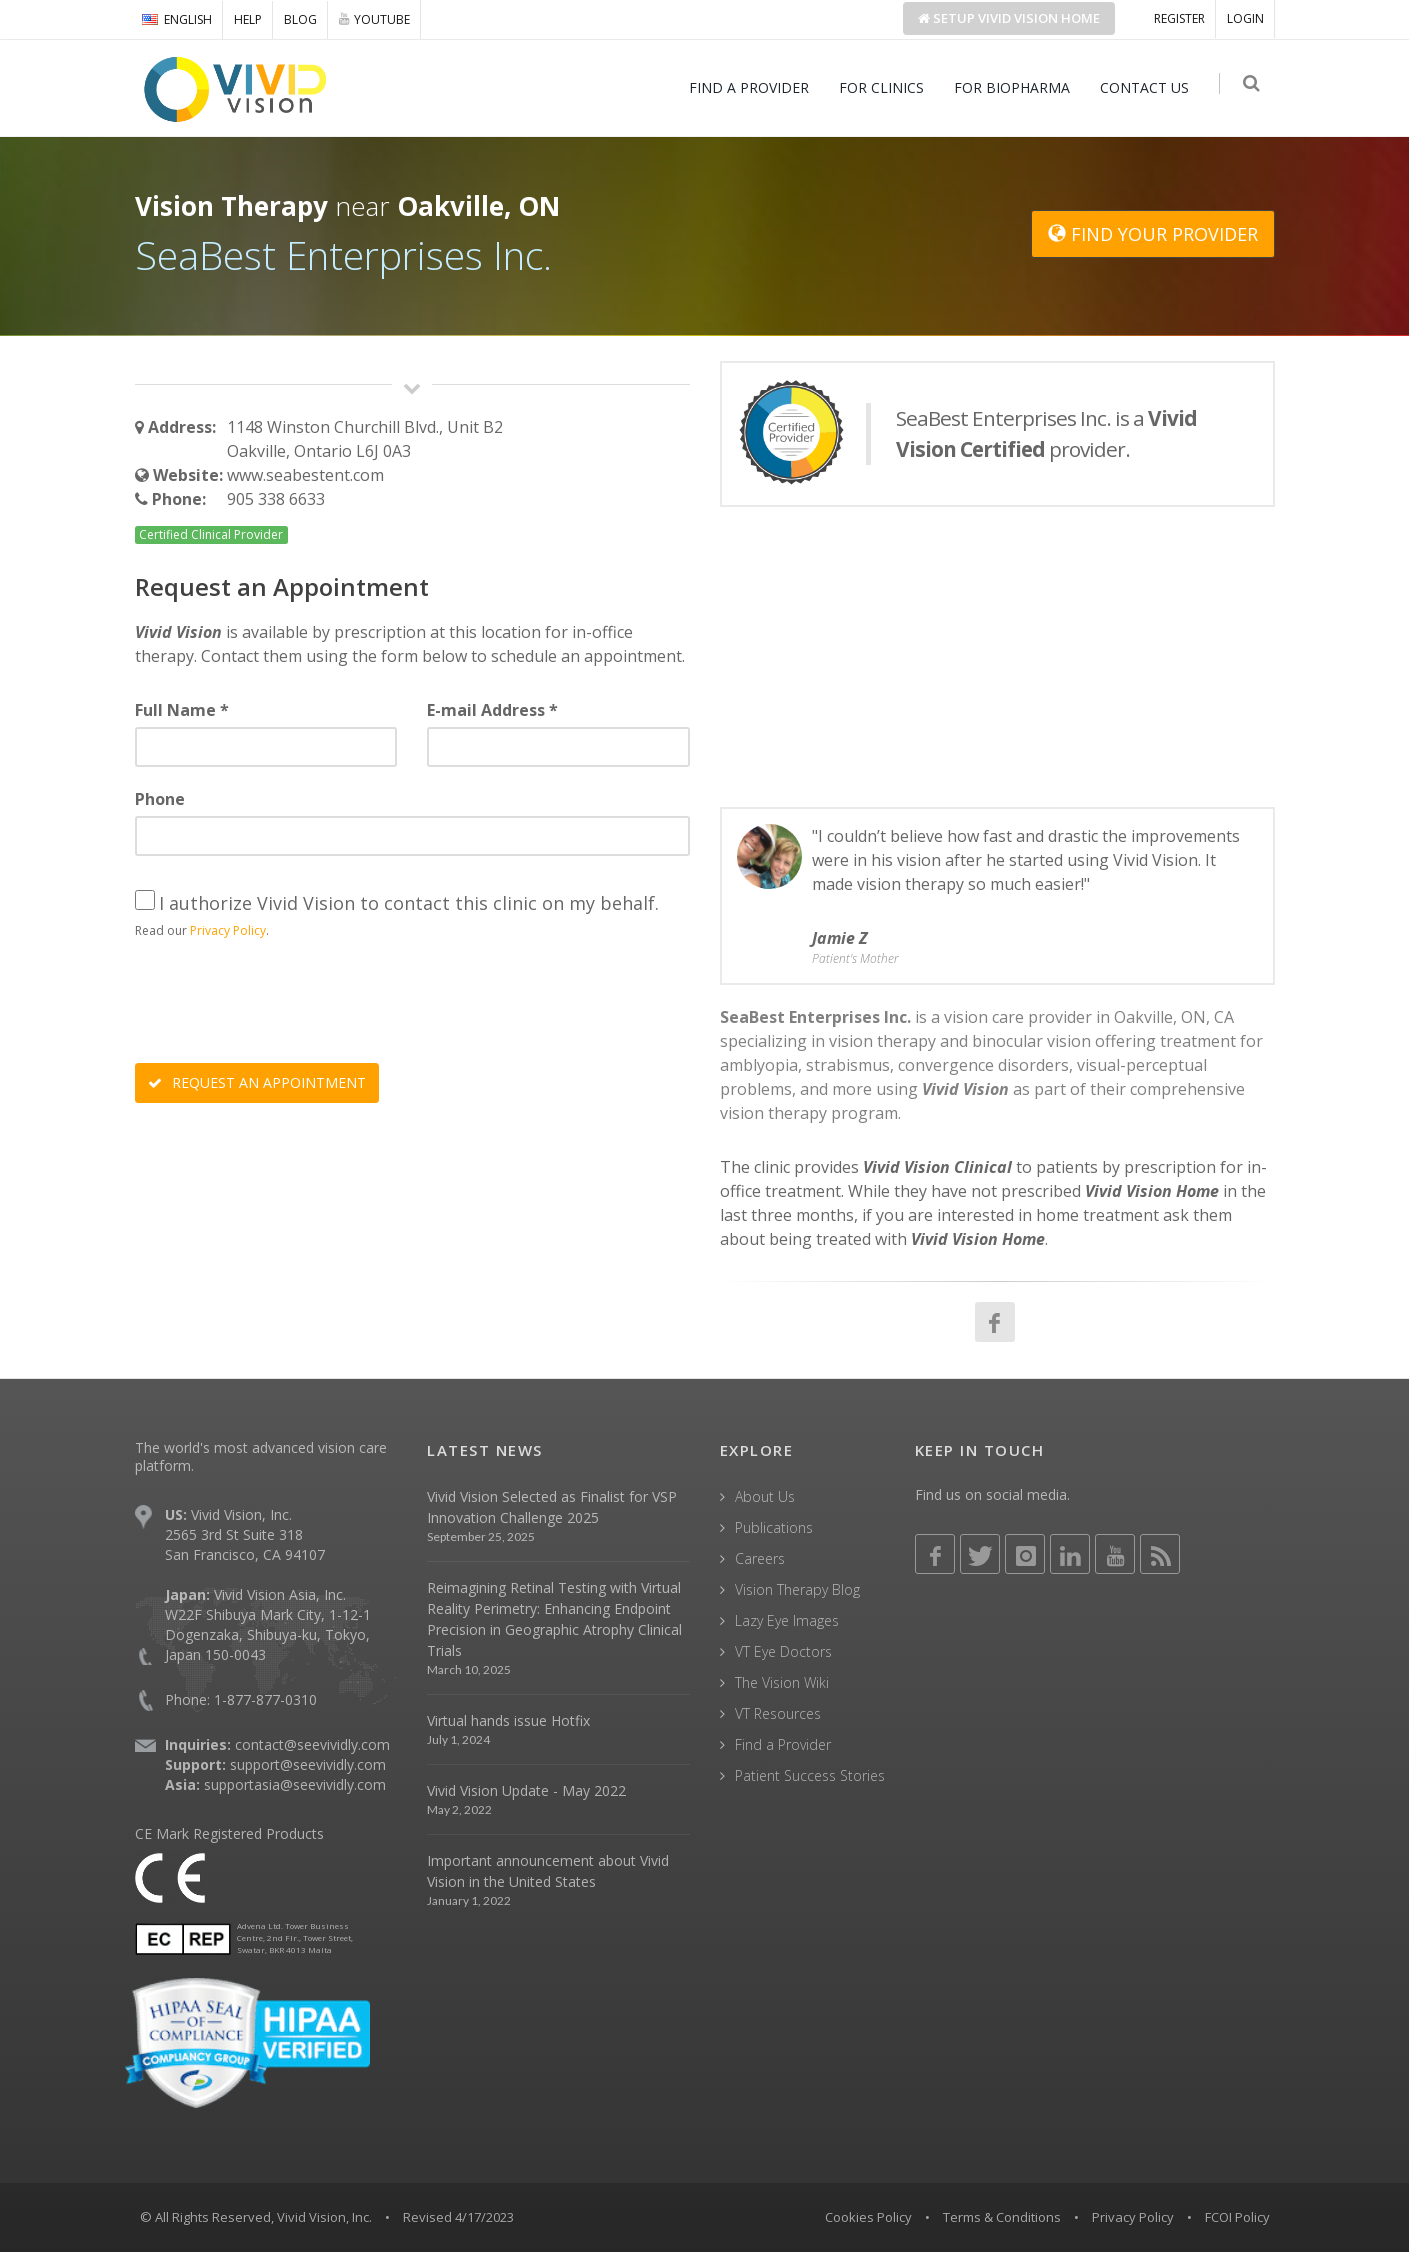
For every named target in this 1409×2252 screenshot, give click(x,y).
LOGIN (1245, 18)
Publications (774, 1527)
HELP (248, 19)
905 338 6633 (276, 499)
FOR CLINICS (885, 87)
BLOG (300, 19)
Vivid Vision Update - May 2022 (526, 1790)
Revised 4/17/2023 (458, 2217)
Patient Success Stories (810, 1775)
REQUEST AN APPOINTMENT (257, 1082)
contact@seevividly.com (312, 1744)
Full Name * (182, 710)
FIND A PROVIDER (753, 87)
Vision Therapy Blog (797, 1589)
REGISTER (1179, 18)
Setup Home (1009, 18)
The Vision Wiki (782, 1682)
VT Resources (778, 1713)
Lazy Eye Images (787, 1620)
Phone (160, 799)
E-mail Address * (492, 710)
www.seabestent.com (305, 475)
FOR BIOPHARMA (1016, 87)
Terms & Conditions (1002, 2217)
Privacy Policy (228, 930)
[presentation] (287, 1004)
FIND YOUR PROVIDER (1153, 234)
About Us (765, 1496)
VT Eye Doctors (783, 1651)
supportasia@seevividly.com (295, 1784)
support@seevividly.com (308, 1764)
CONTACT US (1148, 87)
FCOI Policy (1237, 2217)
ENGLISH (177, 19)
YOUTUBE (374, 19)
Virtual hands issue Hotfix (508, 1720)
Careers (760, 1558)
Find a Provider (783, 1744)
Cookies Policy (868, 2217)
